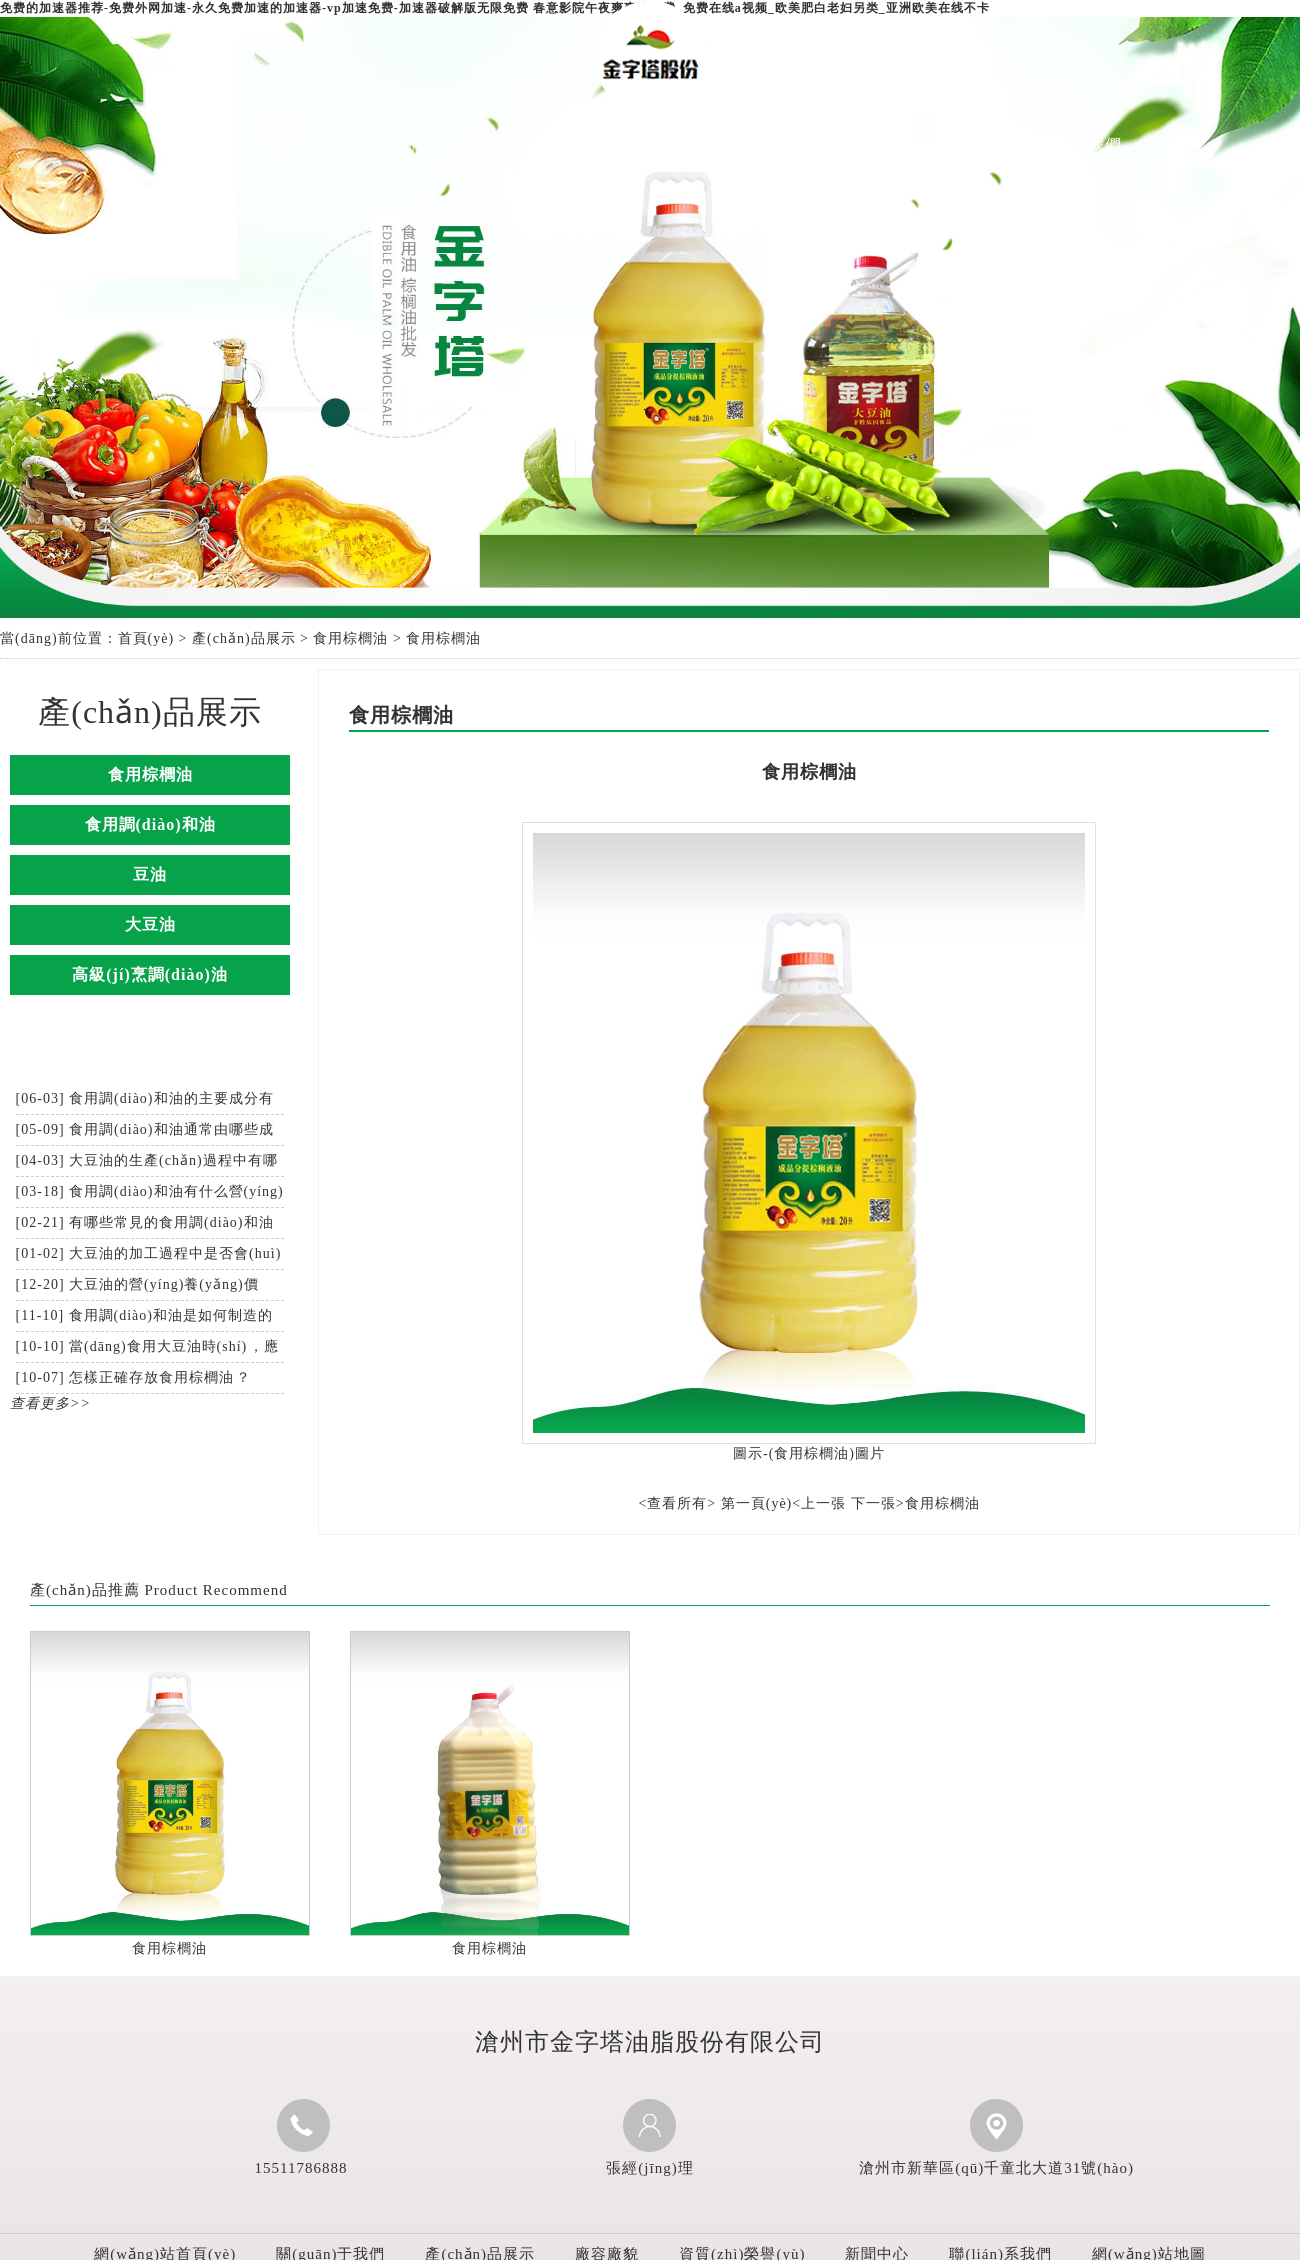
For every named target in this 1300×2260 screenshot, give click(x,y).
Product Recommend (215, 1590)
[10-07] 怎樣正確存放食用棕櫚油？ (134, 1377)
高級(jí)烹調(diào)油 (149, 974)
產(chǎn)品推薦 (85, 1590)
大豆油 (150, 924)
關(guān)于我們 (367, 144)
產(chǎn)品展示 (506, 144)
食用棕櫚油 (350, 638)
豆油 (150, 874)
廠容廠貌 (647, 144)
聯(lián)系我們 (1068, 144)
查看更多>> (50, 1403)
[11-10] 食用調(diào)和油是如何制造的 (144, 1315)
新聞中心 (928, 144)
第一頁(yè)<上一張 (783, 1503)
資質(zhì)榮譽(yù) (787, 144)
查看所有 (677, 1503)
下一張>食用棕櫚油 (915, 1503)
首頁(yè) (146, 638)
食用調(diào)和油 (150, 824)
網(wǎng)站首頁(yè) (226, 164)
